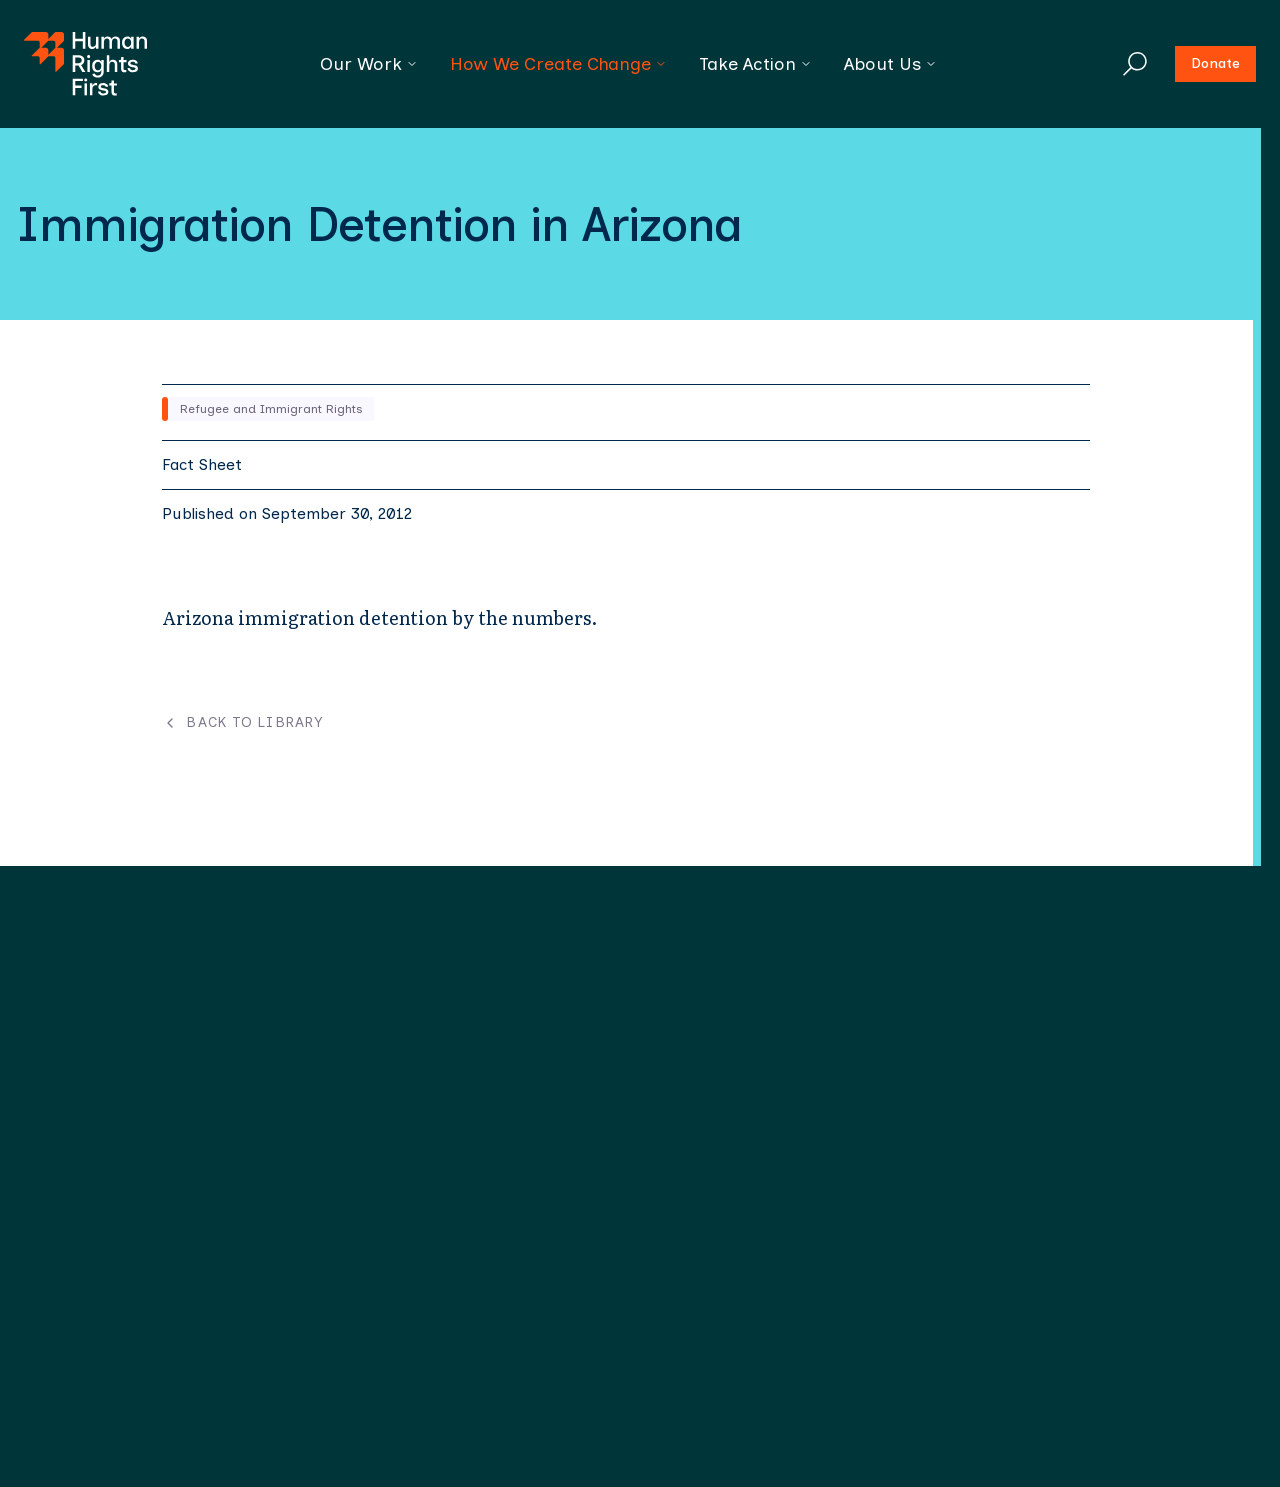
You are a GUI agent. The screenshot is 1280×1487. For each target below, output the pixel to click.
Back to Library (242, 723)
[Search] (1135, 64)
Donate (1215, 63)
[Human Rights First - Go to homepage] (85, 64)
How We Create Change (558, 64)
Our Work (369, 64)
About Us (890, 64)
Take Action (755, 64)
